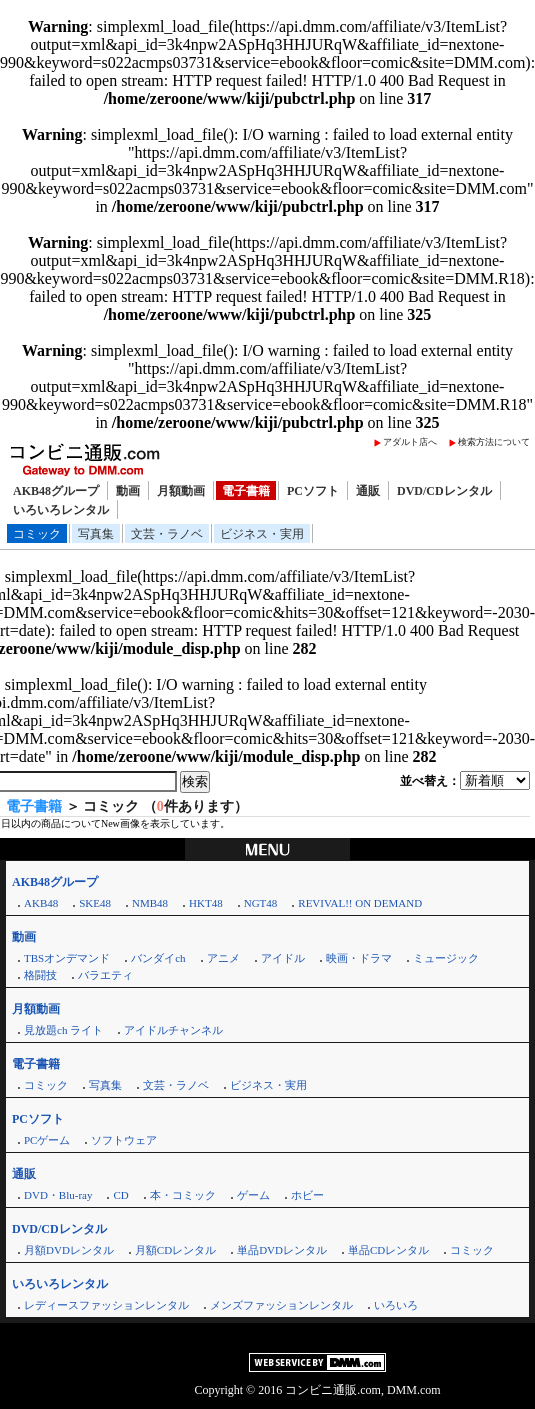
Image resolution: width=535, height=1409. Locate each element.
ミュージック (446, 958)
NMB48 (150, 903)
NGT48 (261, 903)
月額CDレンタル (175, 1250)
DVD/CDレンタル (444, 491)
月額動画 (181, 491)
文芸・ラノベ (167, 534)
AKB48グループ (56, 491)
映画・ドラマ (359, 958)
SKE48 (95, 903)
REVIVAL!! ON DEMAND (360, 903)
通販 (368, 491)
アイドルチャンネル (173, 1030)
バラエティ (105, 975)
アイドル (283, 958)
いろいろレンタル (61, 510)
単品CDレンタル (388, 1250)
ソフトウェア (124, 1140)
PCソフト (313, 491)
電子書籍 (246, 491)
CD (120, 1195)
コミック (37, 534)
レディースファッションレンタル (106, 1305)
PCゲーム (47, 1140)
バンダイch (158, 958)
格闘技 (40, 975)
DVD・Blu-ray (58, 1195)
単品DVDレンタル (282, 1250)
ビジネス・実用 (262, 534)
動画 (128, 491)
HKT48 (206, 903)
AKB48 (41, 903)
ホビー (307, 1195)
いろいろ (396, 1305)
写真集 (96, 534)
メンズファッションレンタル (281, 1305)
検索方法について (494, 442)
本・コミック (183, 1195)
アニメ (223, 958)
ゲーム (253, 1195)
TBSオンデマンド (67, 958)
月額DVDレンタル (69, 1250)
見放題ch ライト (63, 1030)
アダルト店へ (410, 442)
